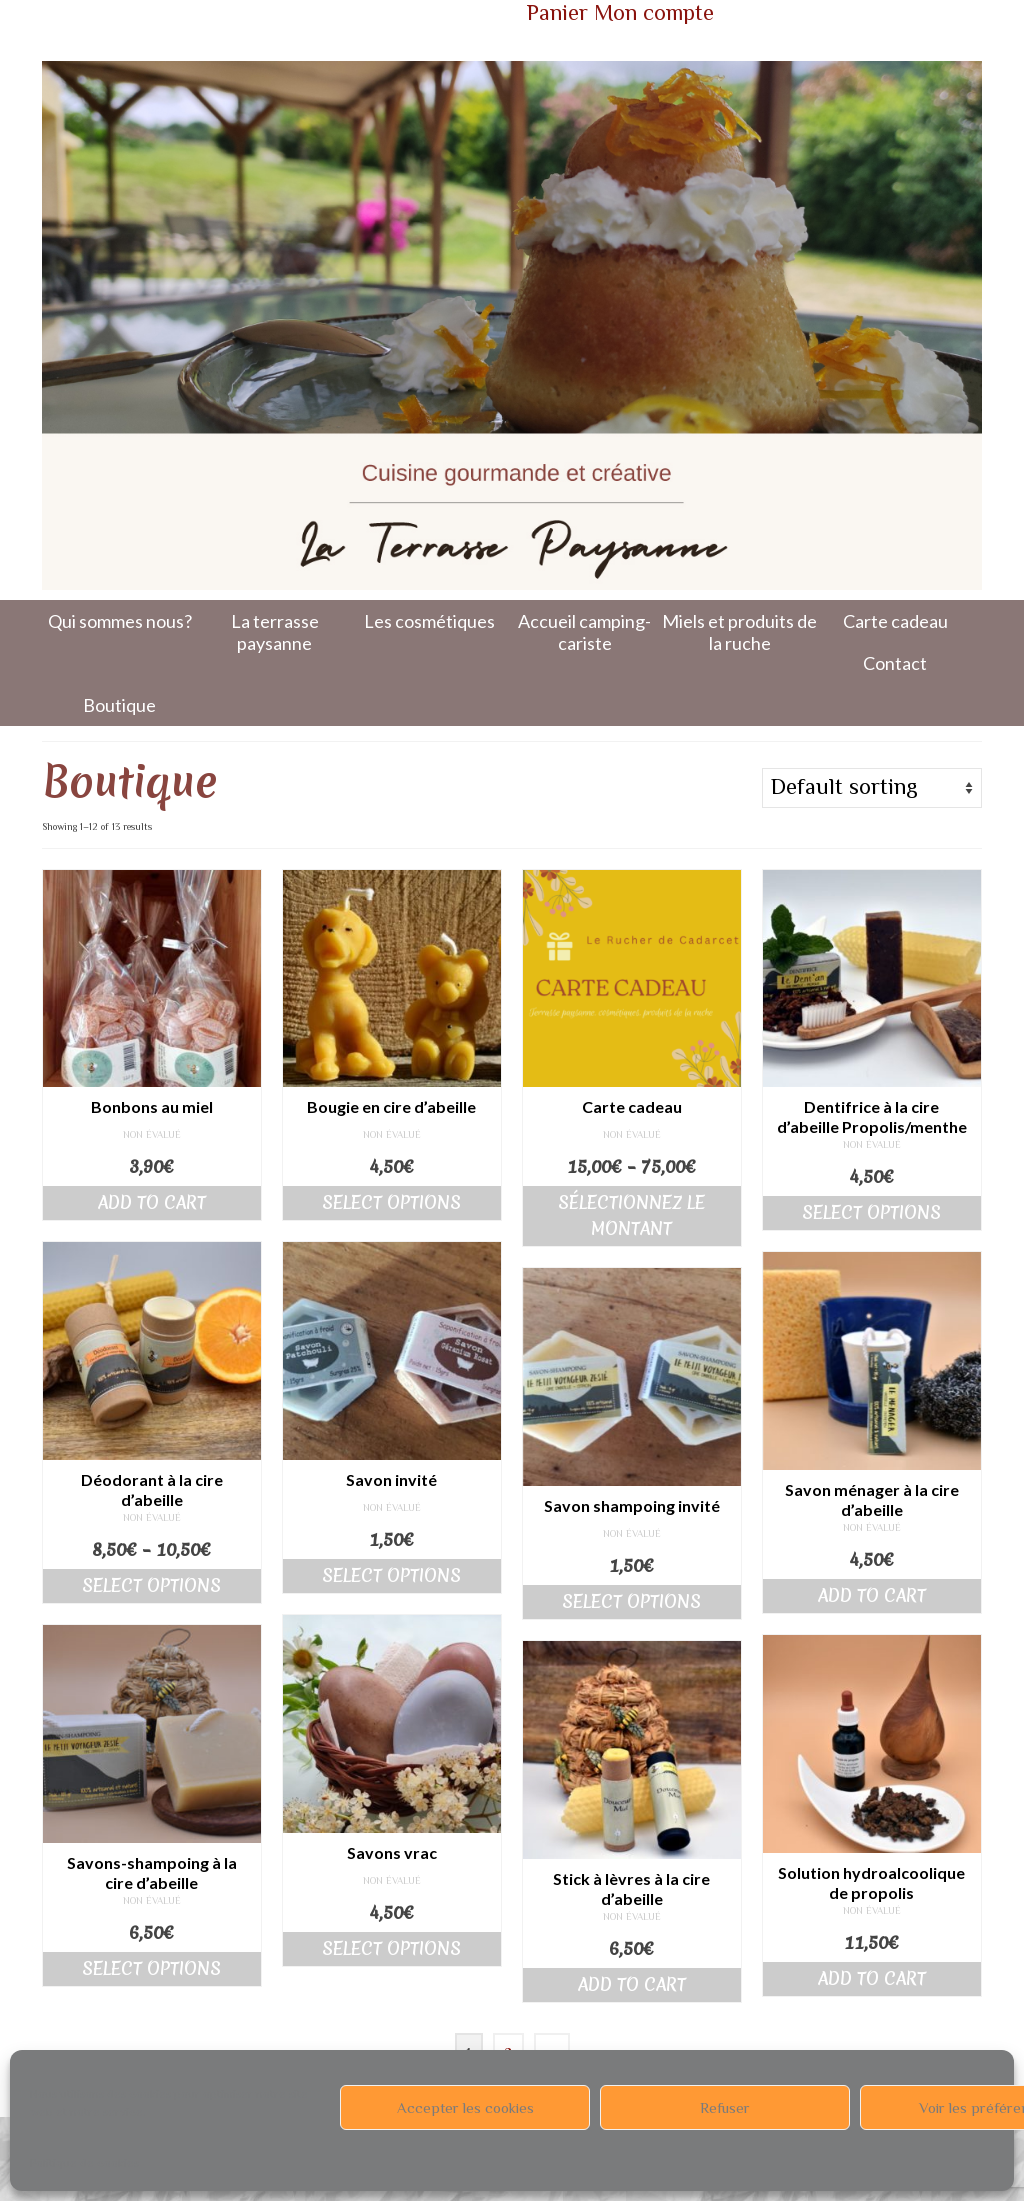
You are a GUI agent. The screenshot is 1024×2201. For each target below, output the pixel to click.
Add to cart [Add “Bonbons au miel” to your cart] (152, 1202)
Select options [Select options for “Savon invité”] (391, 1575)
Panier (557, 12)
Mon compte (654, 12)
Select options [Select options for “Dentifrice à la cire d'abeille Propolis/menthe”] (871, 1212)
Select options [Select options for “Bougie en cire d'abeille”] (391, 1202)
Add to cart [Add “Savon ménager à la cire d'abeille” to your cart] (872, 1595)
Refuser (725, 2107)
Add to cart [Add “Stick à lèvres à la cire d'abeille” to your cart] (632, 1984)
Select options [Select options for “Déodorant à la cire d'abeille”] (151, 1585)
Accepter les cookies (465, 2107)
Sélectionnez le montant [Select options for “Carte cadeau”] (631, 1215)
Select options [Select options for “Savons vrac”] (391, 1948)
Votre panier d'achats (332, 16)
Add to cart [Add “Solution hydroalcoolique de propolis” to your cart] (872, 1978)
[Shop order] (872, 788)
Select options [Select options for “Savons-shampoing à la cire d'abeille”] (151, 1968)
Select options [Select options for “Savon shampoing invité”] (631, 1601)
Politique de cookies (84, 2163)
